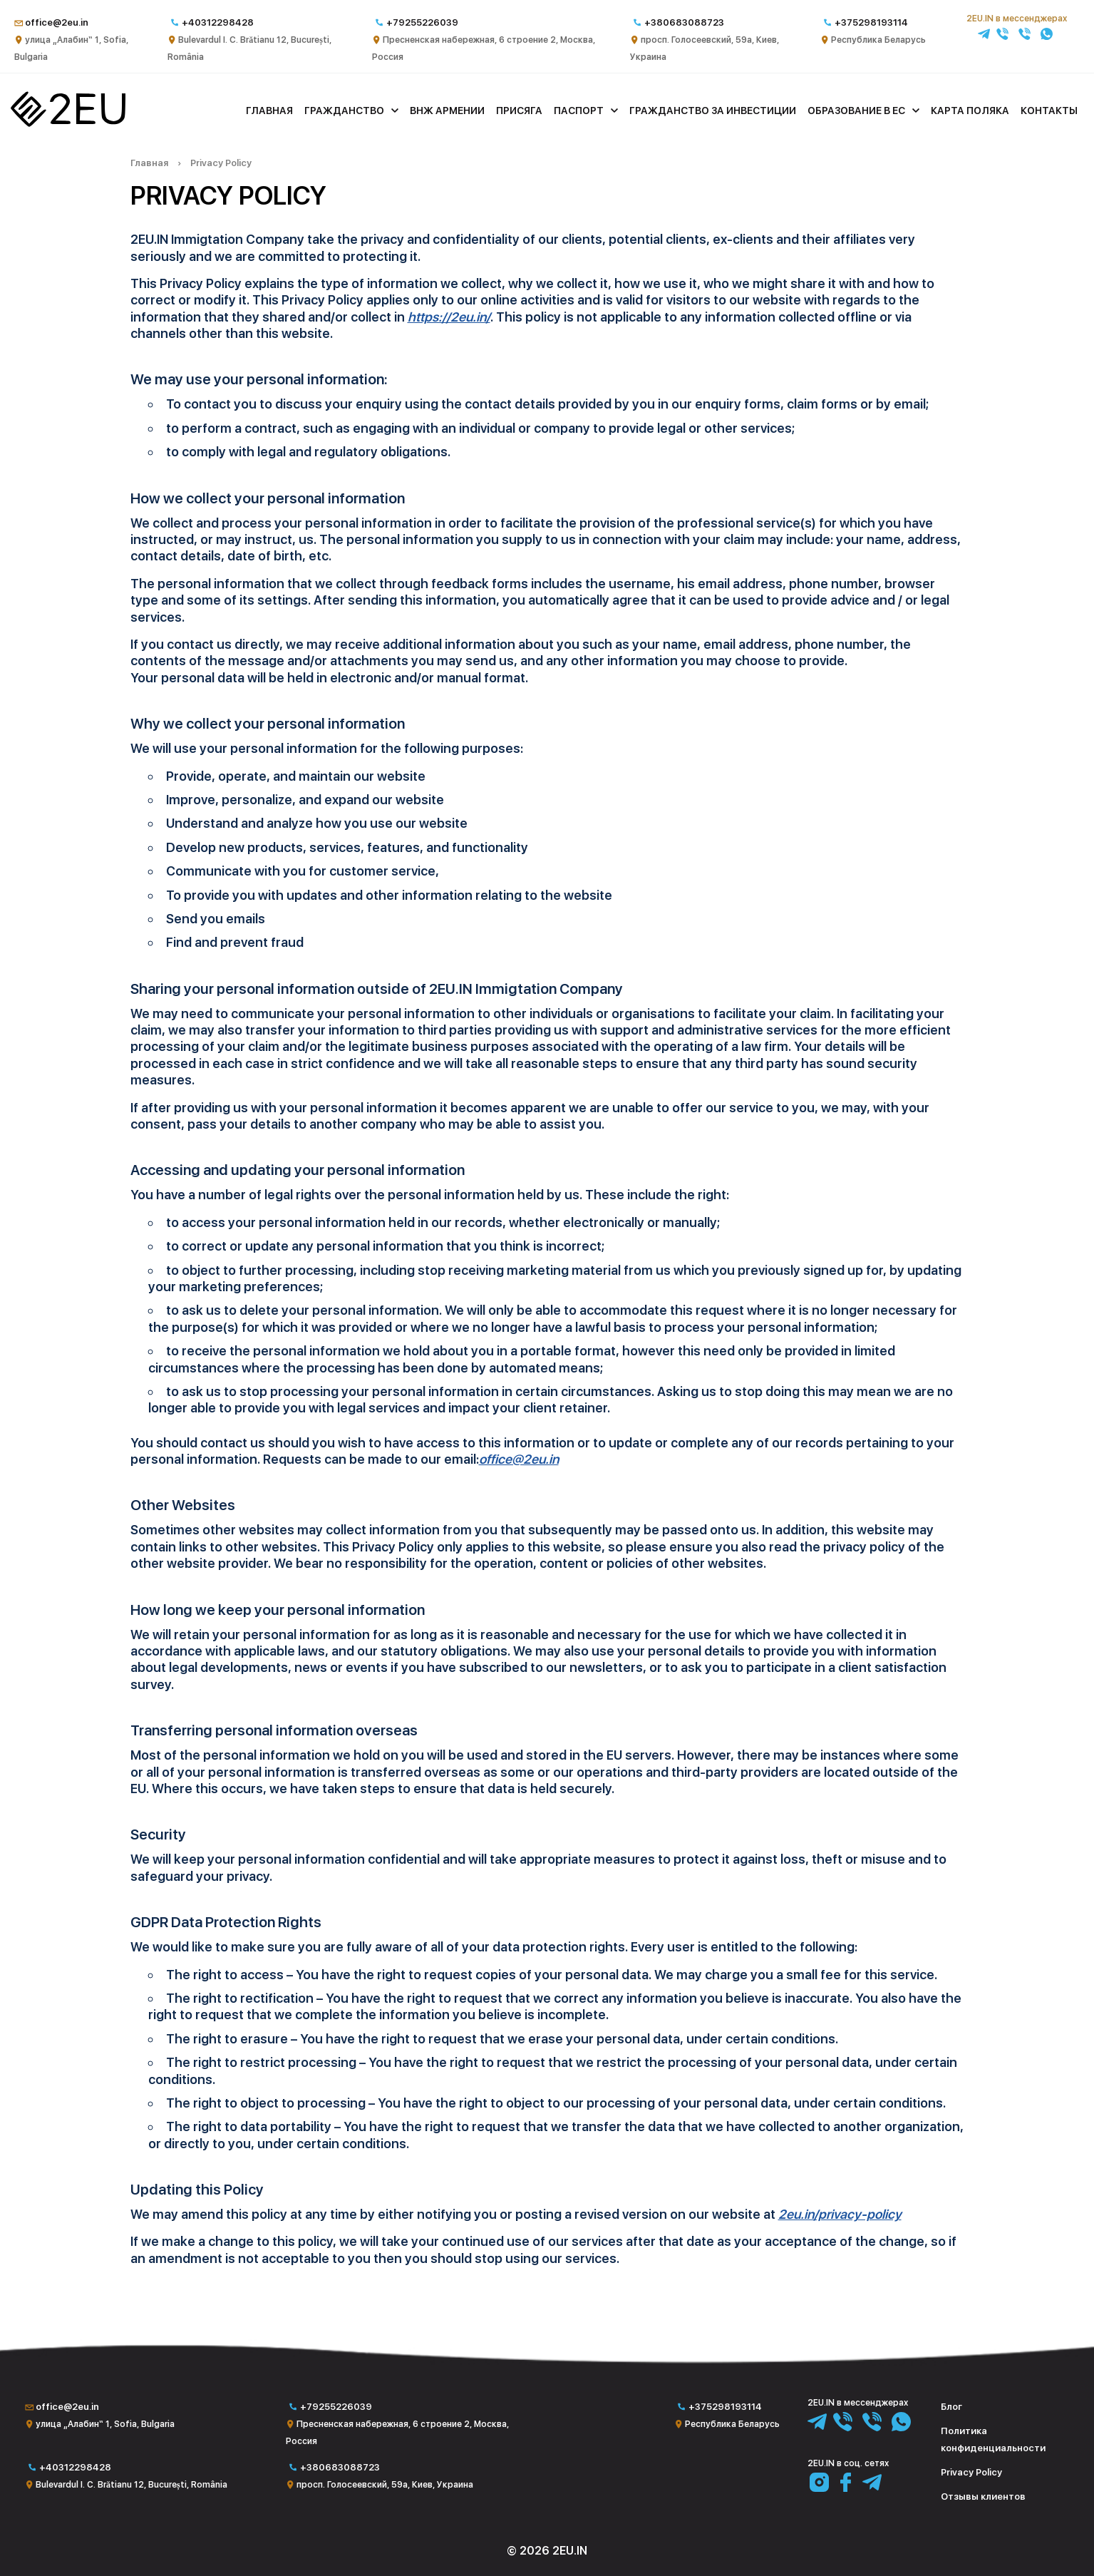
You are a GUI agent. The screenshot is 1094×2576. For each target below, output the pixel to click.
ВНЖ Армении (447, 110)
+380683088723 (684, 22)
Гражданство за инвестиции (712, 110)
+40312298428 (218, 22)
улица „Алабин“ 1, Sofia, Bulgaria (105, 2424)
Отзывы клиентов (983, 2496)
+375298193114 (871, 22)
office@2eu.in (56, 22)
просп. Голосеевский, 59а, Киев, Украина (384, 2485)
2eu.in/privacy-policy (840, 2214)
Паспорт (579, 110)
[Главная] (68, 123)
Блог (951, 2406)
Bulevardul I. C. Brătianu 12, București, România (131, 2485)
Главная (269, 110)
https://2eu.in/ (449, 316)
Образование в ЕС (856, 110)
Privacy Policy (221, 163)
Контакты (1049, 110)
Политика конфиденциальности (993, 2439)
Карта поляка (970, 110)
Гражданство (344, 110)
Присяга (519, 110)
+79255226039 (422, 22)
